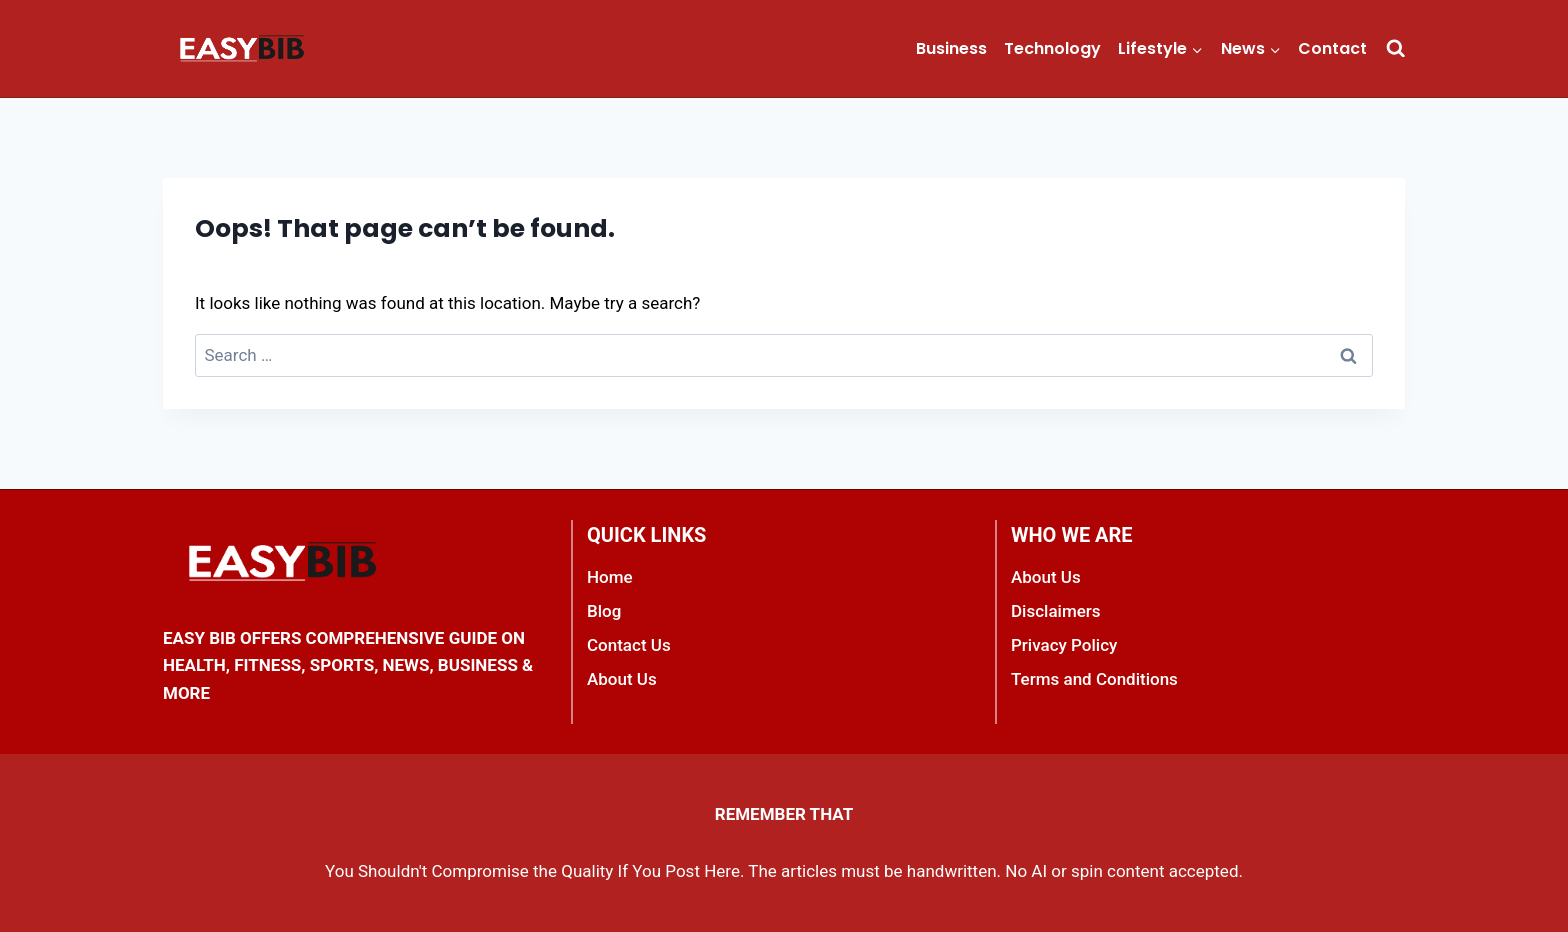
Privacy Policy (1064, 645)
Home (610, 577)
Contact (1332, 48)
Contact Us (629, 645)
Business (951, 48)
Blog (604, 611)
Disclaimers (1056, 611)
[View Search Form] (1395, 48)
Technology (1052, 48)
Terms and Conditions (1094, 679)
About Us (622, 679)
